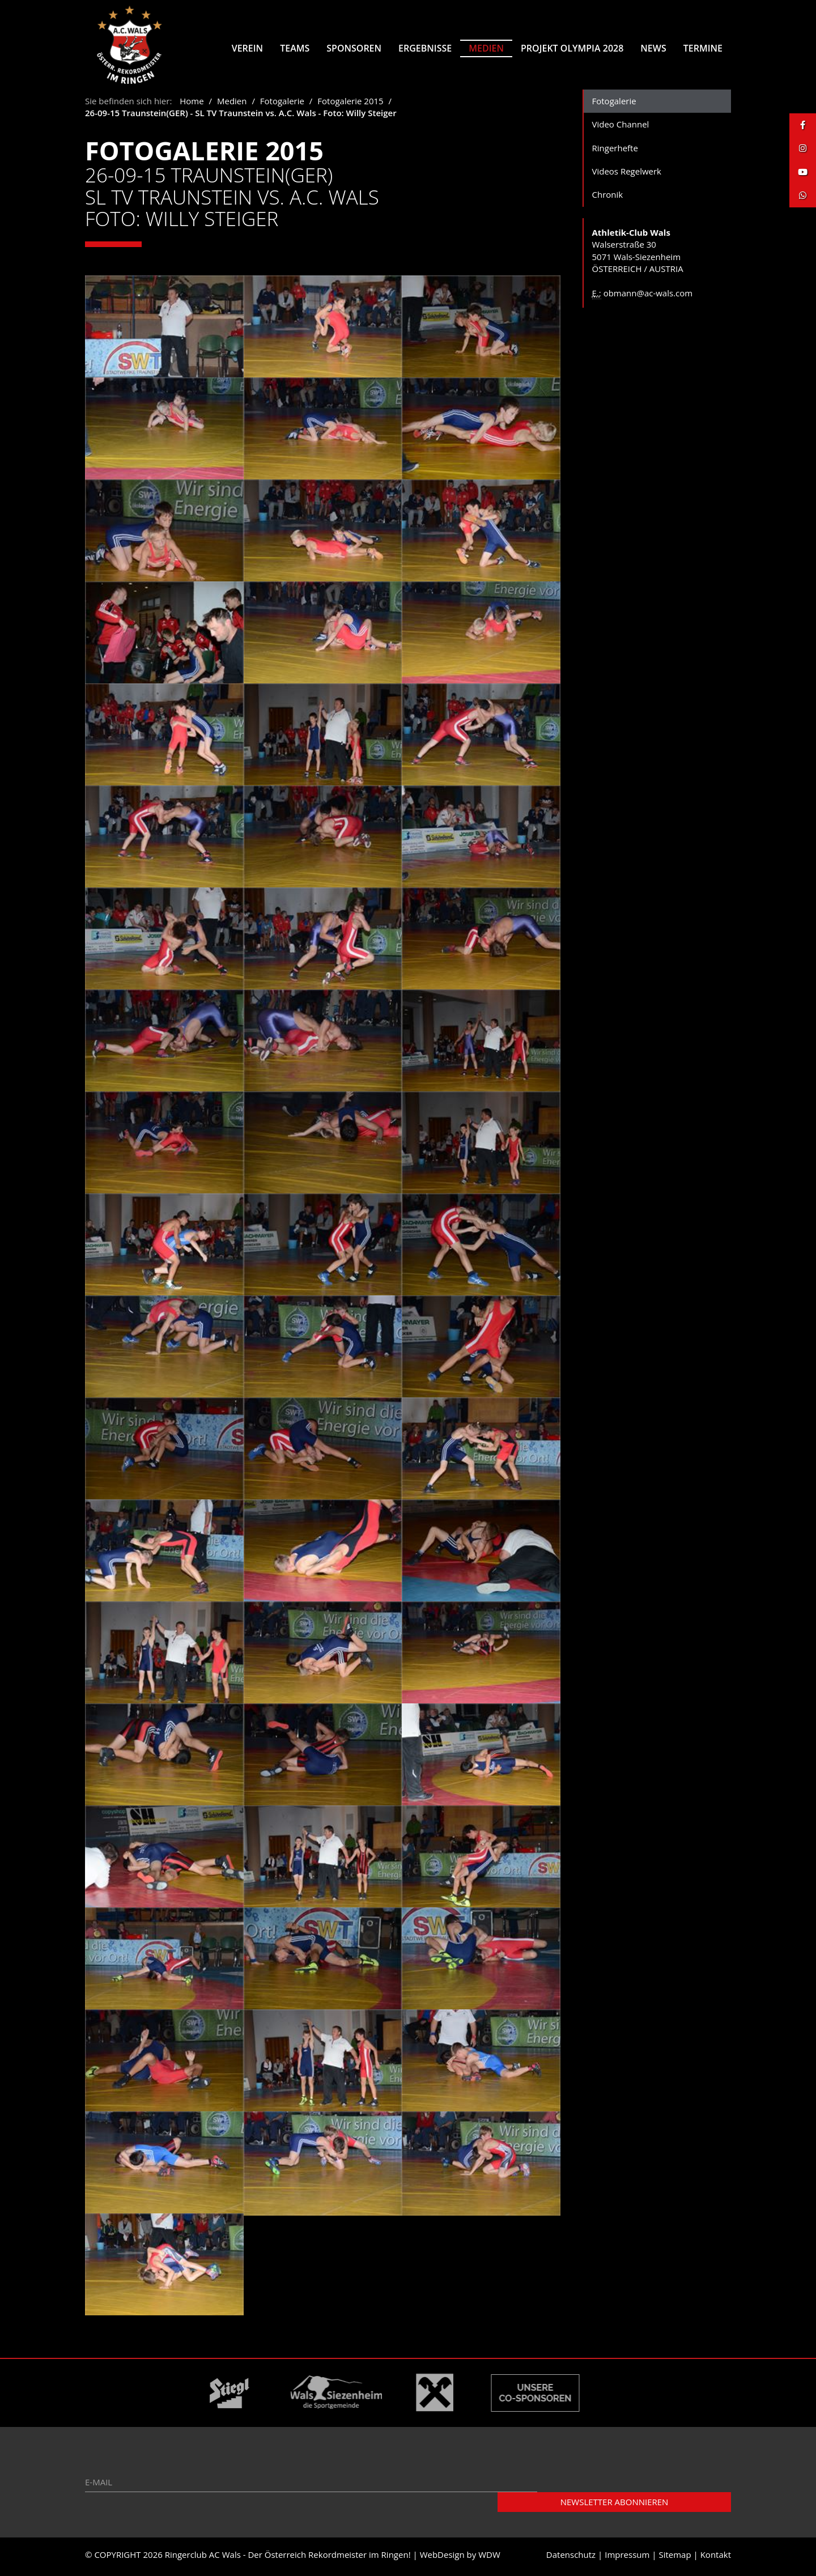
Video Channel (620, 128)
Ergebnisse (425, 48)
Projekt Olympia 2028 (572, 48)
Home (191, 104)
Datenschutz (571, 2558)
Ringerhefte (615, 152)
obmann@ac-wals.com (648, 297)
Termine (702, 48)
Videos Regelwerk (627, 175)
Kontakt (715, 2558)
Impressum (627, 2558)
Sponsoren (353, 48)
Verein (247, 48)
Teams (294, 48)
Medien (486, 48)
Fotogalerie (282, 104)
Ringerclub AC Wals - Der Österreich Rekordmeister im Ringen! (288, 2558)
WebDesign (442, 2558)
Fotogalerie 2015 (350, 104)
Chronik (607, 199)
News (653, 48)
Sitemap (674, 2558)
